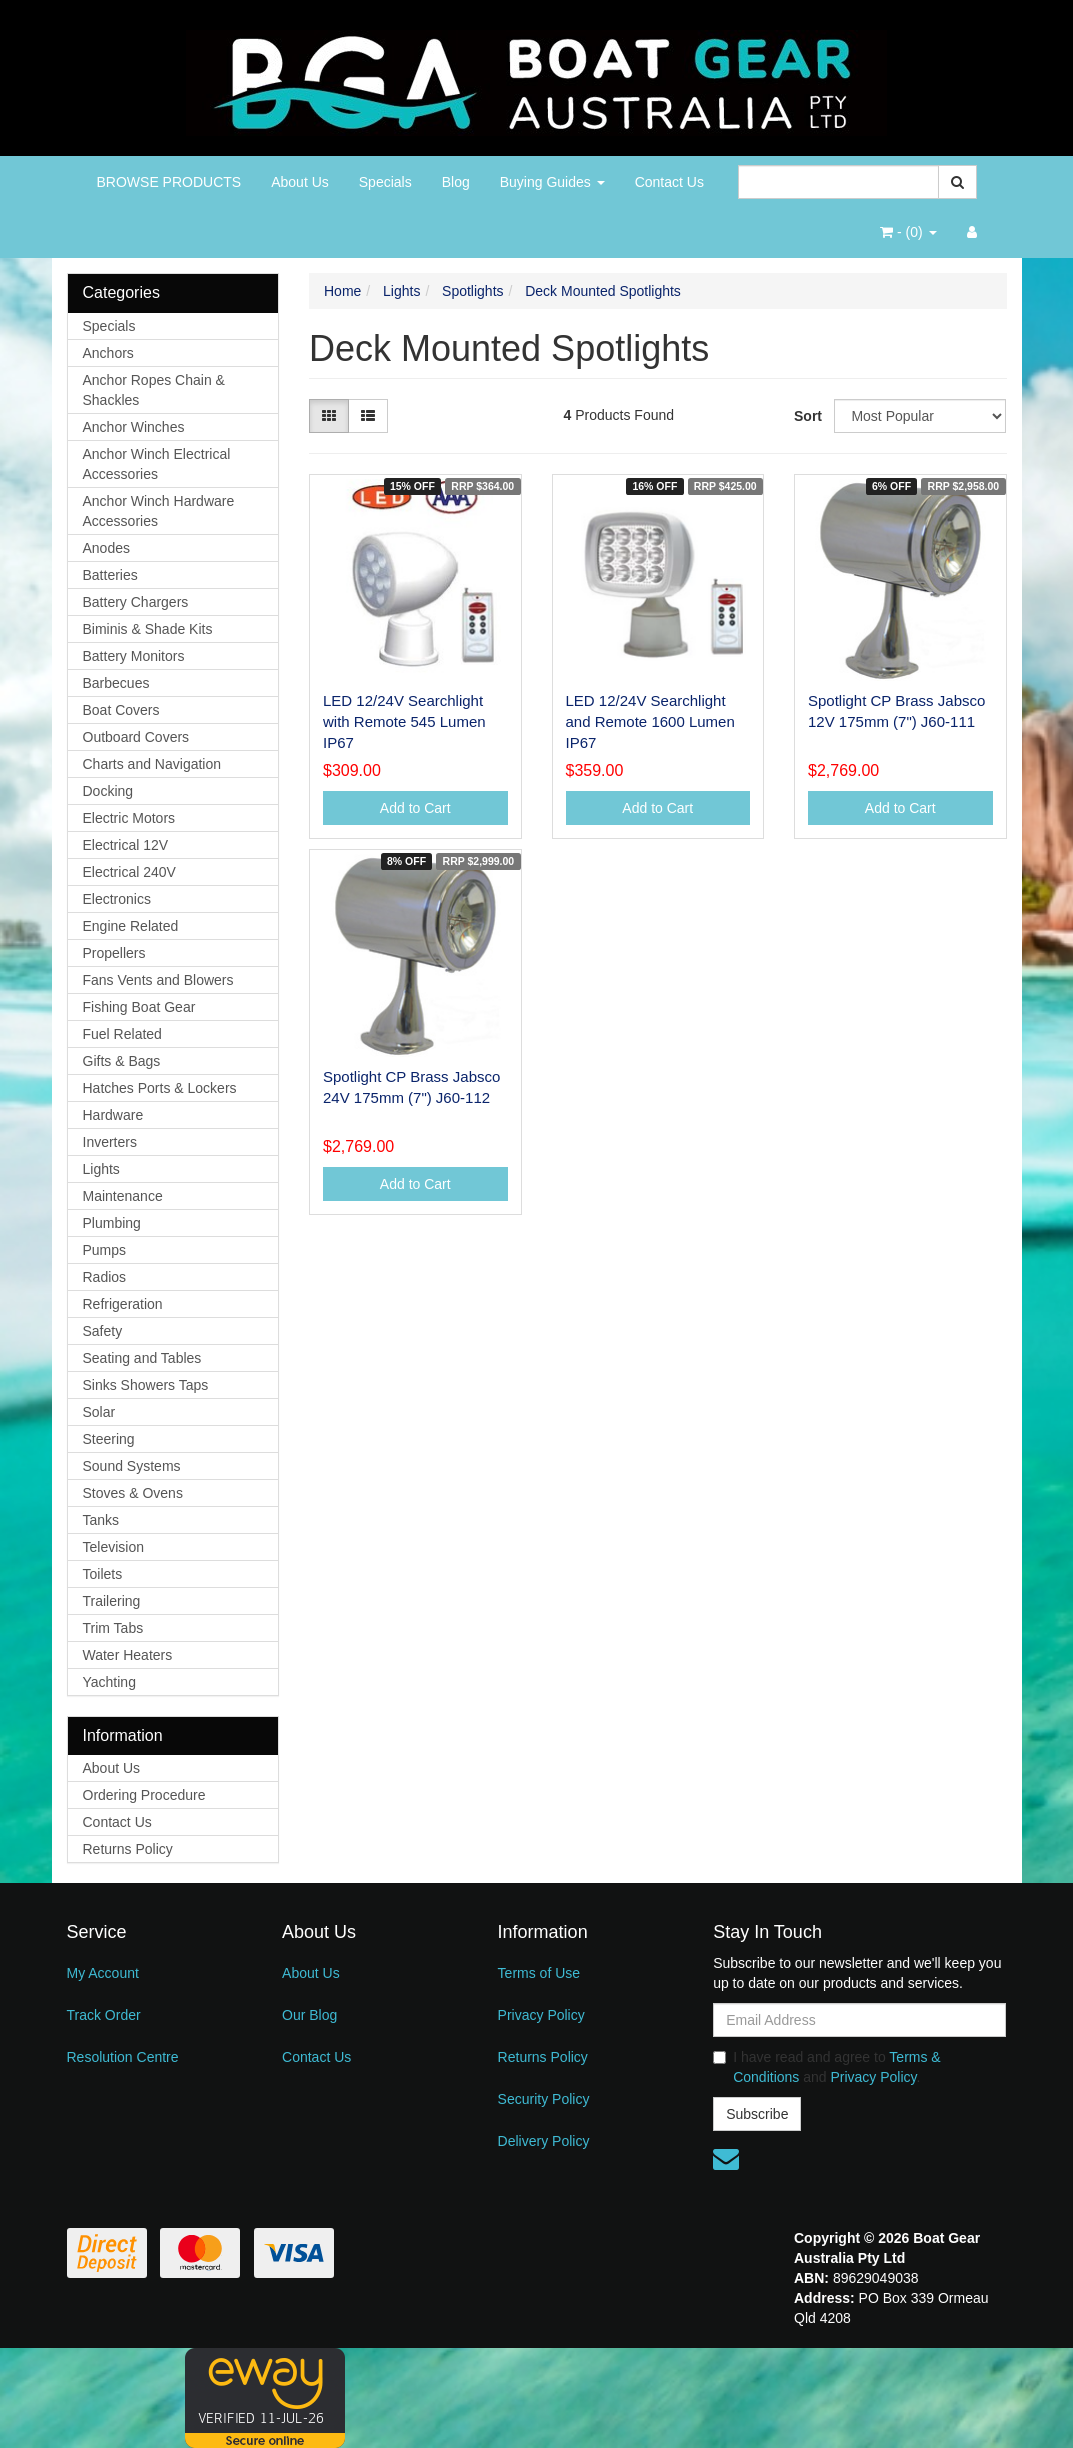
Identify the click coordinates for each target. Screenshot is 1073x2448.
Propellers (114, 953)
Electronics (117, 899)
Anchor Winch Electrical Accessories (157, 464)
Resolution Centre (123, 2057)
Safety (103, 1331)
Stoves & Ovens (133, 1493)
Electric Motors (129, 818)
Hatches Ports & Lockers (160, 1088)
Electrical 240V (129, 872)
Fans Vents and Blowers (158, 980)
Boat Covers (121, 710)
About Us (300, 182)
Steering (109, 1439)
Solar (99, 1412)
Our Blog (309, 2015)
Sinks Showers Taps (146, 1385)
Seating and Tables (142, 1358)
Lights (101, 1169)
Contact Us (669, 182)
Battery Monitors (134, 656)
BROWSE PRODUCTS (169, 182)
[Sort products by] (920, 416)
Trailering (112, 1601)
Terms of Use (539, 1973)
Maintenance (123, 1196)
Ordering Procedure (144, 1795)
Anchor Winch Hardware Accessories (159, 511)
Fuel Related (122, 1034)
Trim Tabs (113, 1628)
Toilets (103, 1574)
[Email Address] (859, 2020)
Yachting (109, 1682)
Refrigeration (123, 1304)
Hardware (113, 1115)
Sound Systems (132, 1466)
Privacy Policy (541, 2015)
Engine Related (131, 926)
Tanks (101, 1520)
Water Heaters (128, 1655)
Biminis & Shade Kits (148, 629)
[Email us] (726, 2159)
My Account (103, 1973)
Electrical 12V (126, 845)
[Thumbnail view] (329, 416)
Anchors (108, 353)
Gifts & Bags (122, 1061)
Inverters (110, 1142)
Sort (806, 416)
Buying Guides (552, 182)
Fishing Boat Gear (139, 1007)
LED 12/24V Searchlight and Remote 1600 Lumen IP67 (650, 721)
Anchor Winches (134, 427)
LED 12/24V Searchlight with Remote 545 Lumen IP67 (404, 721)
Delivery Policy (544, 2141)
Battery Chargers (136, 602)
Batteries (110, 575)
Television (113, 1547)
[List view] (368, 416)
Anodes (106, 548)
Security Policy (544, 2099)
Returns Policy (128, 1849)
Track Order (104, 2015)
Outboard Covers (136, 737)
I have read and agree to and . (827, 2067)
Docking (108, 791)
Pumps (105, 1250)
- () (908, 232)
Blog (456, 182)
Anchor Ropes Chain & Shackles (154, 390)
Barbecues (116, 683)
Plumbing (112, 1223)
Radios (105, 1277)
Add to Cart (415, 808)
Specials (385, 182)
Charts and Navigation (152, 764)
